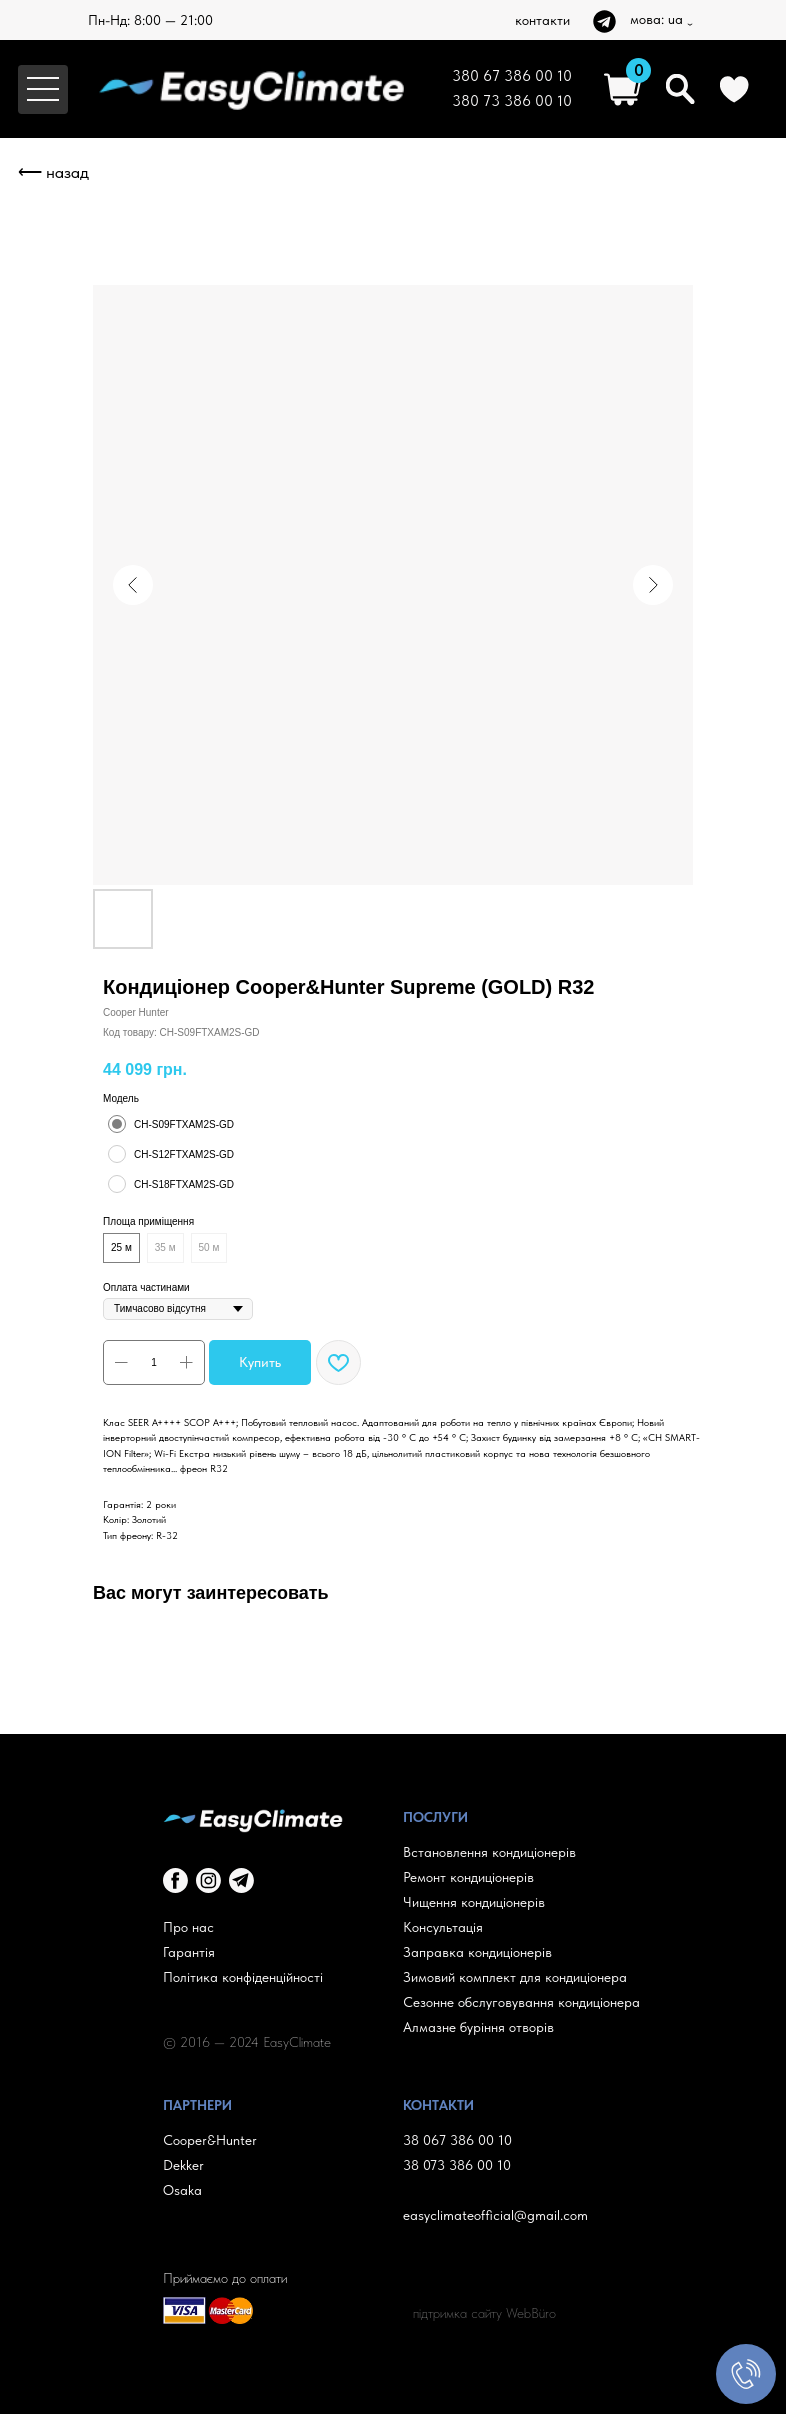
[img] (604, 21)
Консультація (443, 1927)
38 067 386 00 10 (457, 2140)
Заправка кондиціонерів (477, 1952)
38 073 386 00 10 (457, 2165)
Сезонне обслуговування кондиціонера (521, 2002)
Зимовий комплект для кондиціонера (515, 1977)
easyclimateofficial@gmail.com (495, 2215)
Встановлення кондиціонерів (489, 1852)
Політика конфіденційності (243, 1977)
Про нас (188, 1927)
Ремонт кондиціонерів (468, 1877)
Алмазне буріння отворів (478, 2027)
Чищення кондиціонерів (474, 1902)
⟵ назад (53, 172)
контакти (542, 20)
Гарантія (189, 1952)
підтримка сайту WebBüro (484, 2313)
